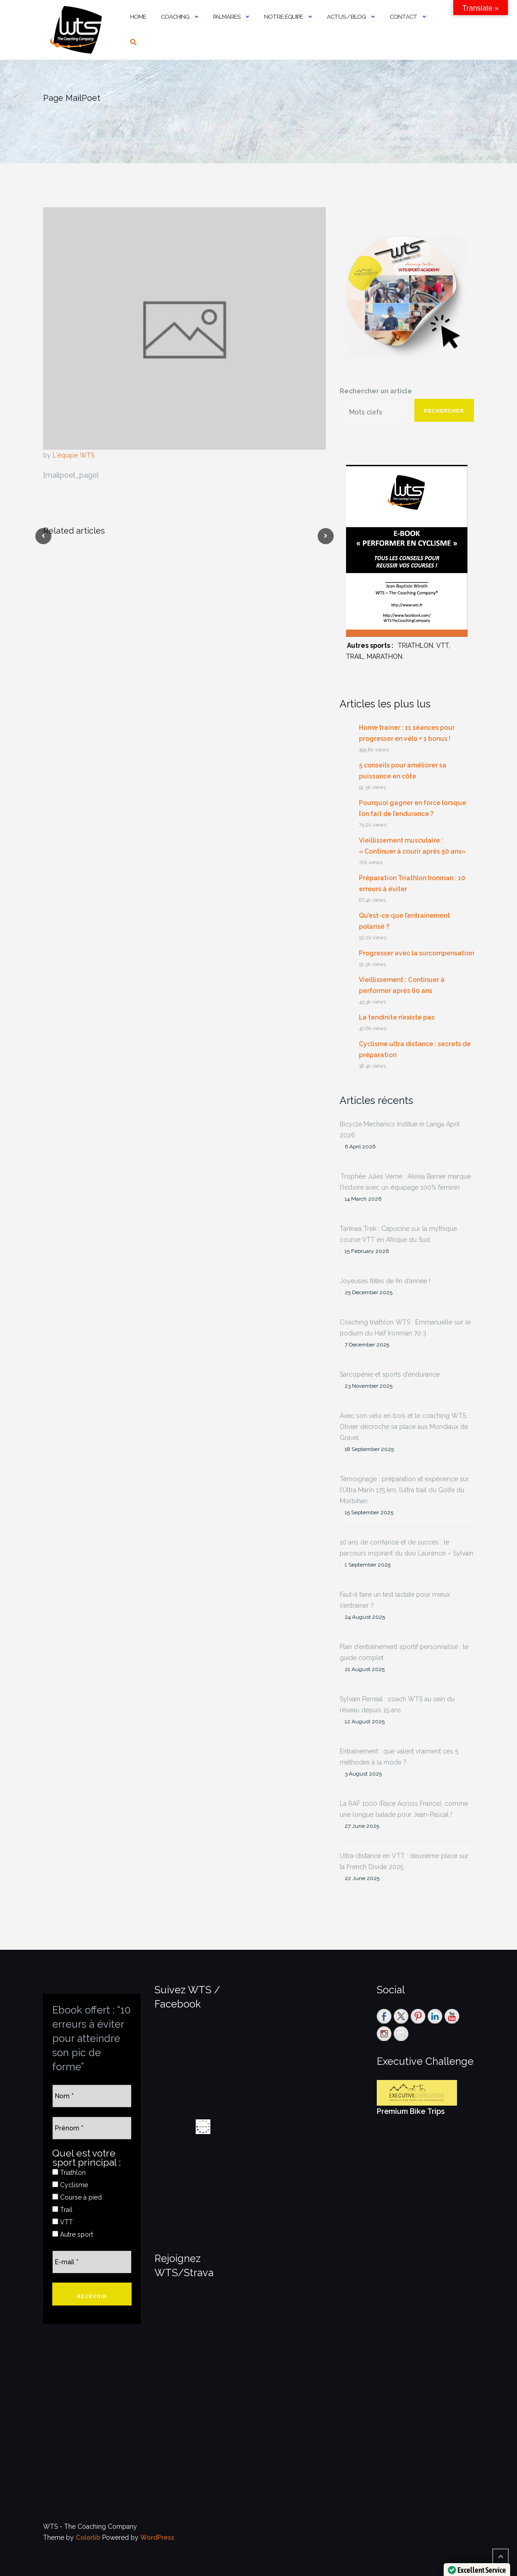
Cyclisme (70, 2185)
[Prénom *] (92, 2128)
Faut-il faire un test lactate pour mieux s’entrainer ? (395, 1600)
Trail (62, 2209)
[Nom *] (92, 2096)
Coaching (175, 16)
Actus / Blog (346, 16)
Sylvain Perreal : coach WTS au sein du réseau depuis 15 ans (397, 1704)
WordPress (157, 2537)
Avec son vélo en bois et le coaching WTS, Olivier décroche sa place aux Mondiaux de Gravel (404, 1426)
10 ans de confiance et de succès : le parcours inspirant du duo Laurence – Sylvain (406, 1548)
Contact (403, 16)
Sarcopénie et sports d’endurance (390, 1374)
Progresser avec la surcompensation (416, 953)
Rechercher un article (376, 391)
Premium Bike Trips (411, 2111)
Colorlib (88, 2537)
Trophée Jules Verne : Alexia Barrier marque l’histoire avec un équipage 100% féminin (405, 1182)
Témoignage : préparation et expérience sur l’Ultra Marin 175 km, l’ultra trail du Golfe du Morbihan (404, 1490)
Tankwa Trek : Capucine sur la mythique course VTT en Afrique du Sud (398, 1234)
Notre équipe (283, 16)
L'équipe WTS (73, 455)
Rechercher (444, 411)
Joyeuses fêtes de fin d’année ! (385, 1281)
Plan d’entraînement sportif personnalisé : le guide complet (404, 1652)
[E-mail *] (92, 2262)
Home (138, 16)
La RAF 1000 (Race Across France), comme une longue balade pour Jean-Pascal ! (404, 1809)
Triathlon (69, 2172)
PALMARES (226, 16)
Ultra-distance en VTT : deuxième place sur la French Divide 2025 (404, 1861)
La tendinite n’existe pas (396, 1017)
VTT (62, 2222)
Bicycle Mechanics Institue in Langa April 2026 (400, 1129)
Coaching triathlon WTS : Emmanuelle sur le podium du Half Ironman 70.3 (405, 1327)
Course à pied (77, 2197)
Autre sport (72, 2234)
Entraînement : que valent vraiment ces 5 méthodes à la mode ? (399, 1757)
